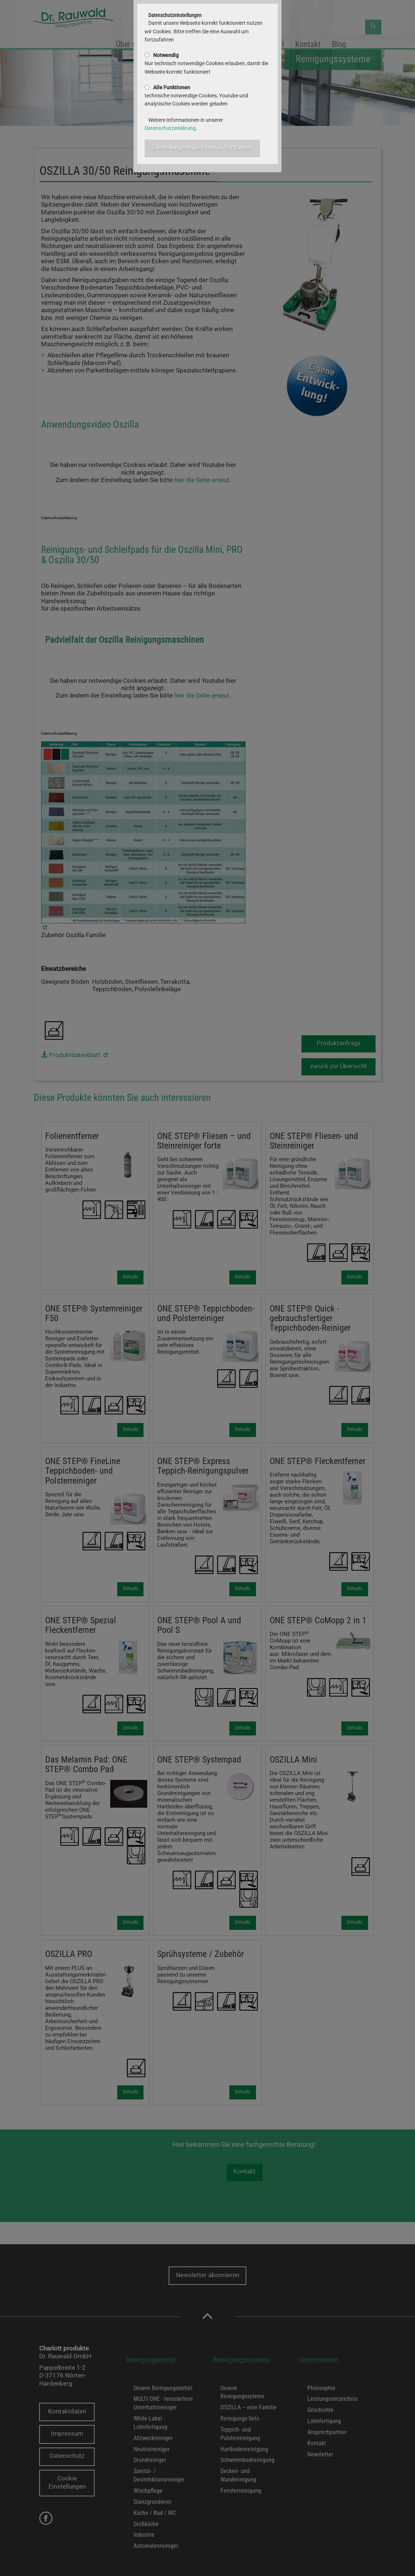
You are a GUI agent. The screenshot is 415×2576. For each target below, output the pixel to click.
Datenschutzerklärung (170, 128)
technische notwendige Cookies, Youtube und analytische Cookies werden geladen (196, 95)
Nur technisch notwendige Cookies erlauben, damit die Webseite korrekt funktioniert (206, 63)
